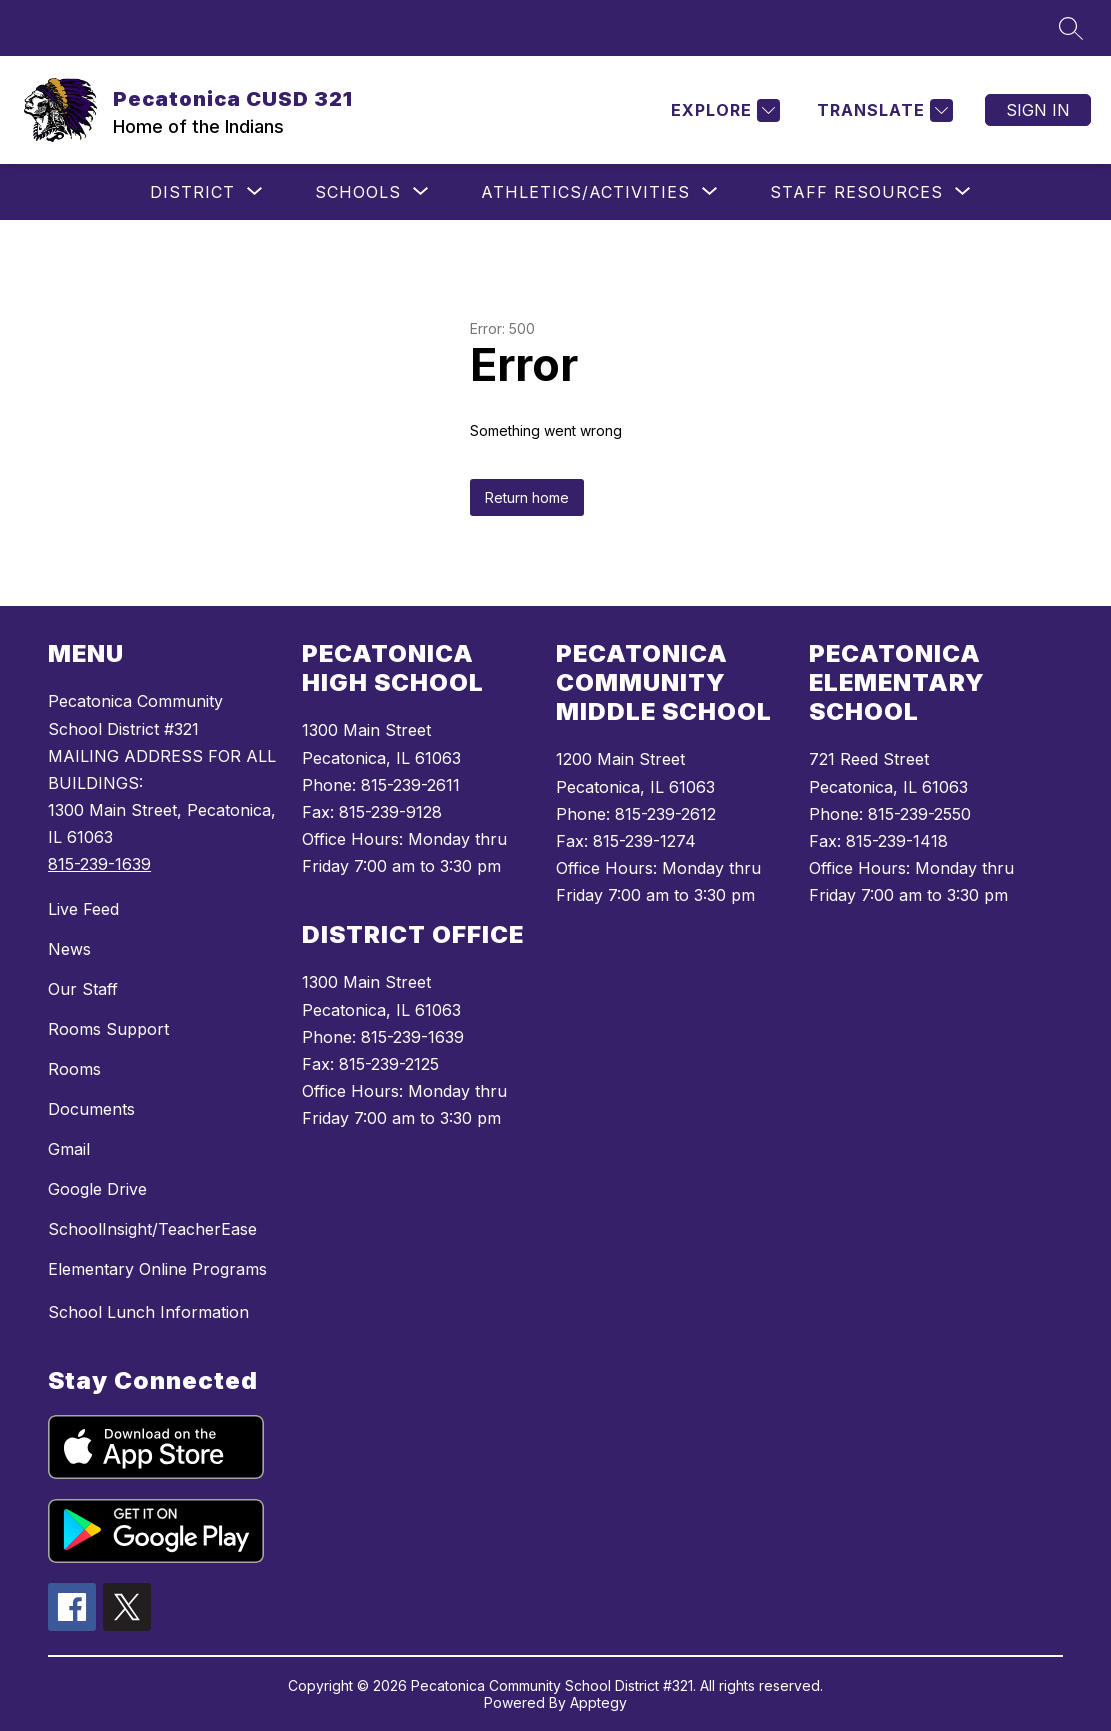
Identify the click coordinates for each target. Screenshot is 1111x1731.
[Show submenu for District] (192, 192)
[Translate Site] (882, 110)
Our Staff (83, 989)
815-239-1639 (99, 864)
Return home (527, 497)
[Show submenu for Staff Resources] (856, 192)
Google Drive (97, 1189)
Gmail (69, 1149)
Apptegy (598, 1702)
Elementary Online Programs (157, 1269)
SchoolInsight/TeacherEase (152, 1229)
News (69, 949)
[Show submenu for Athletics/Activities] (585, 192)
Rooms (74, 1069)
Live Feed (83, 909)
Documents (91, 1109)
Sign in (1038, 110)
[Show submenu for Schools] (358, 192)
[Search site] (1071, 28)
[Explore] (723, 110)
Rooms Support (108, 1029)
